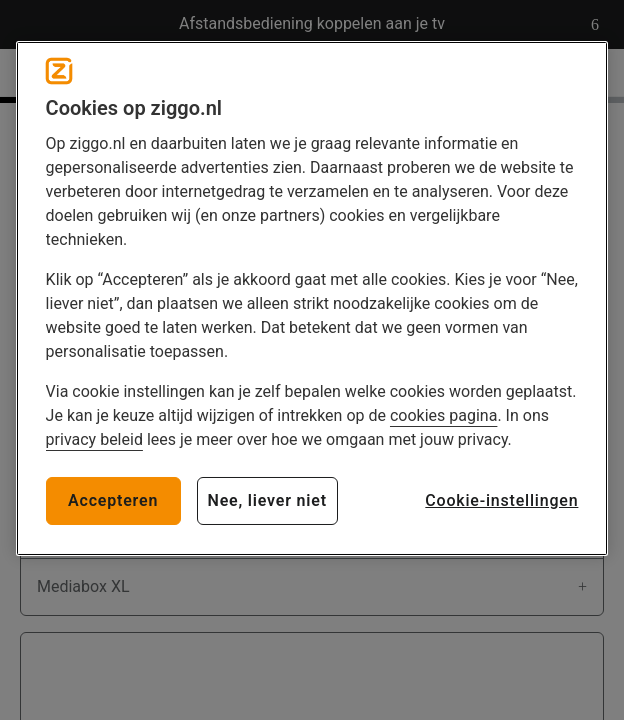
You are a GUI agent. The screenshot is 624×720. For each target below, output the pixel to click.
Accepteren (113, 500)
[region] (312, 298)
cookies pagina (443, 415)
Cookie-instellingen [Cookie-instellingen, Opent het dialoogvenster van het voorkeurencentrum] (501, 500)
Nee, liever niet (267, 500)
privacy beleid (94, 439)
